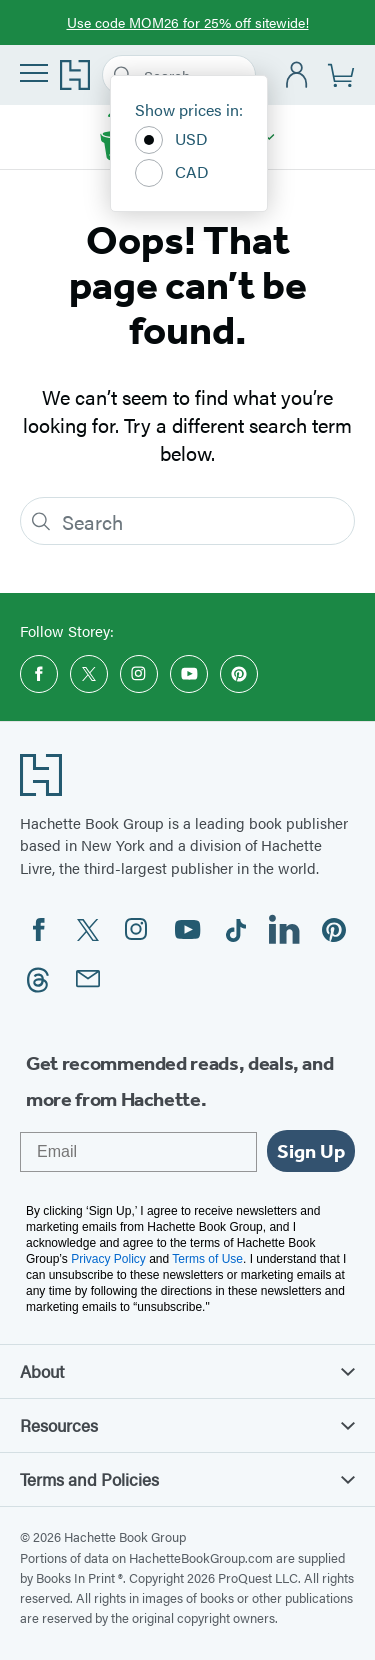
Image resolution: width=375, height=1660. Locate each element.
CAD (172, 173)
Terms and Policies (187, 1479)
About (187, 1371)
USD (171, 140)
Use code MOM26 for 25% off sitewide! (188, 22)
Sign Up (311, 1151)
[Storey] (269, 137)
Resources (187, 1425)
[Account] (297, 75)
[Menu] (34, 73)
